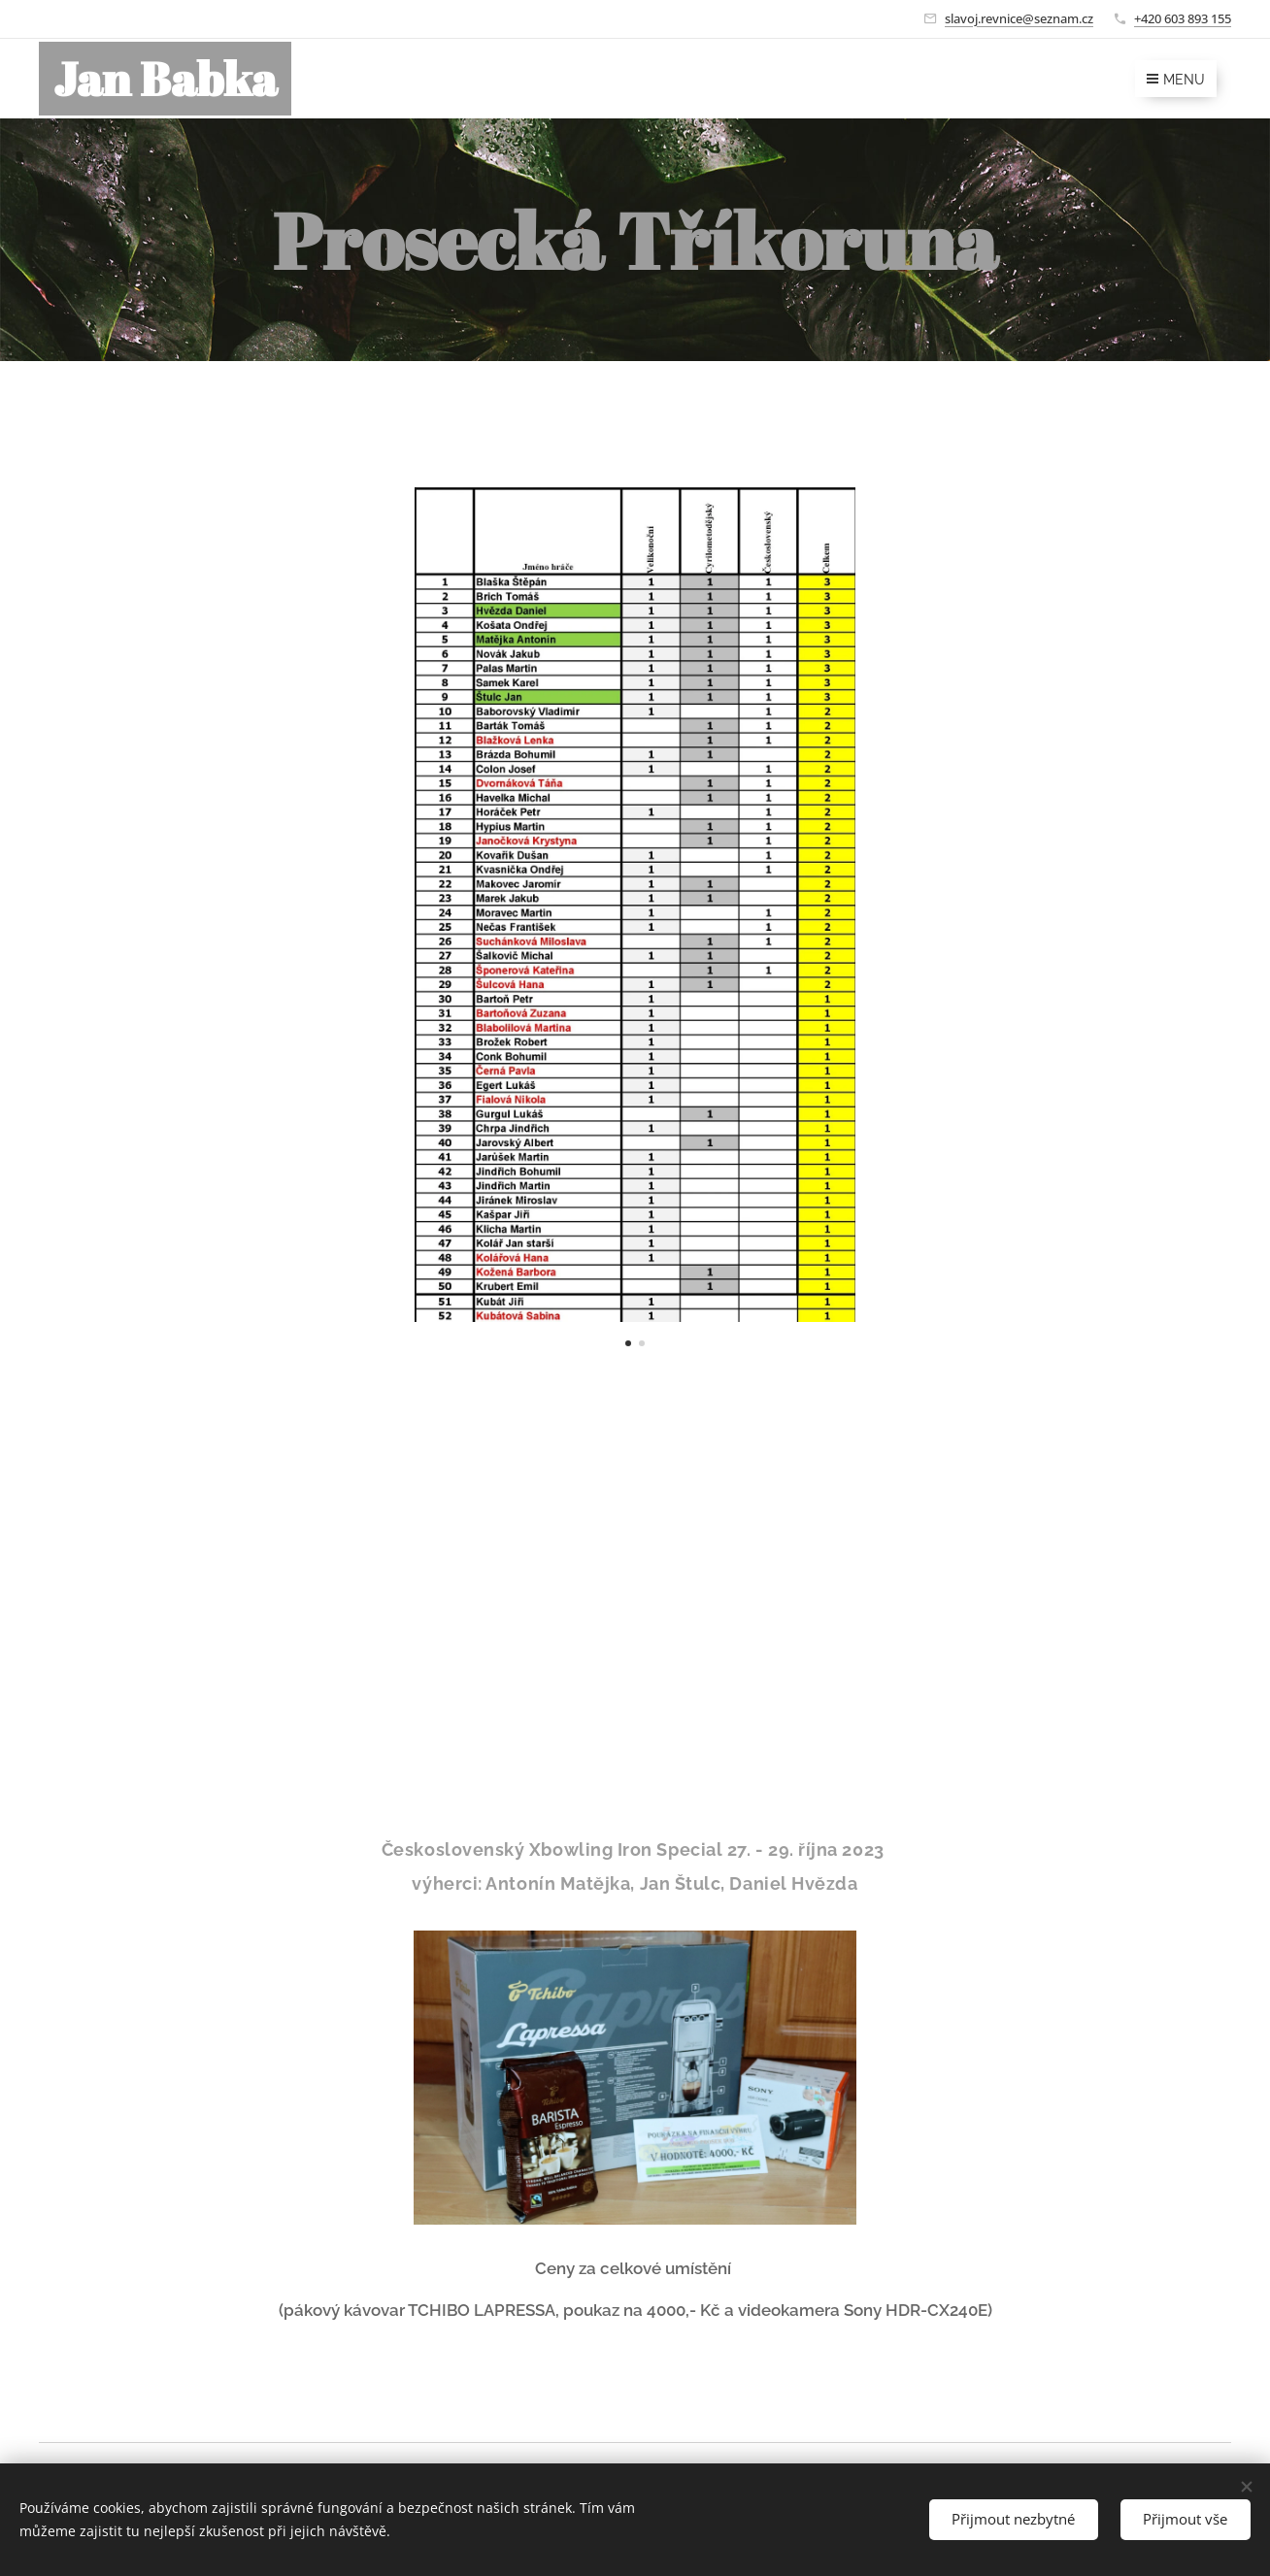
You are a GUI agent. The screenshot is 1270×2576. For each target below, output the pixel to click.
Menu (1176, 79)
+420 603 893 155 (1182, 18)
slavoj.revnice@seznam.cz (1019, 18)
